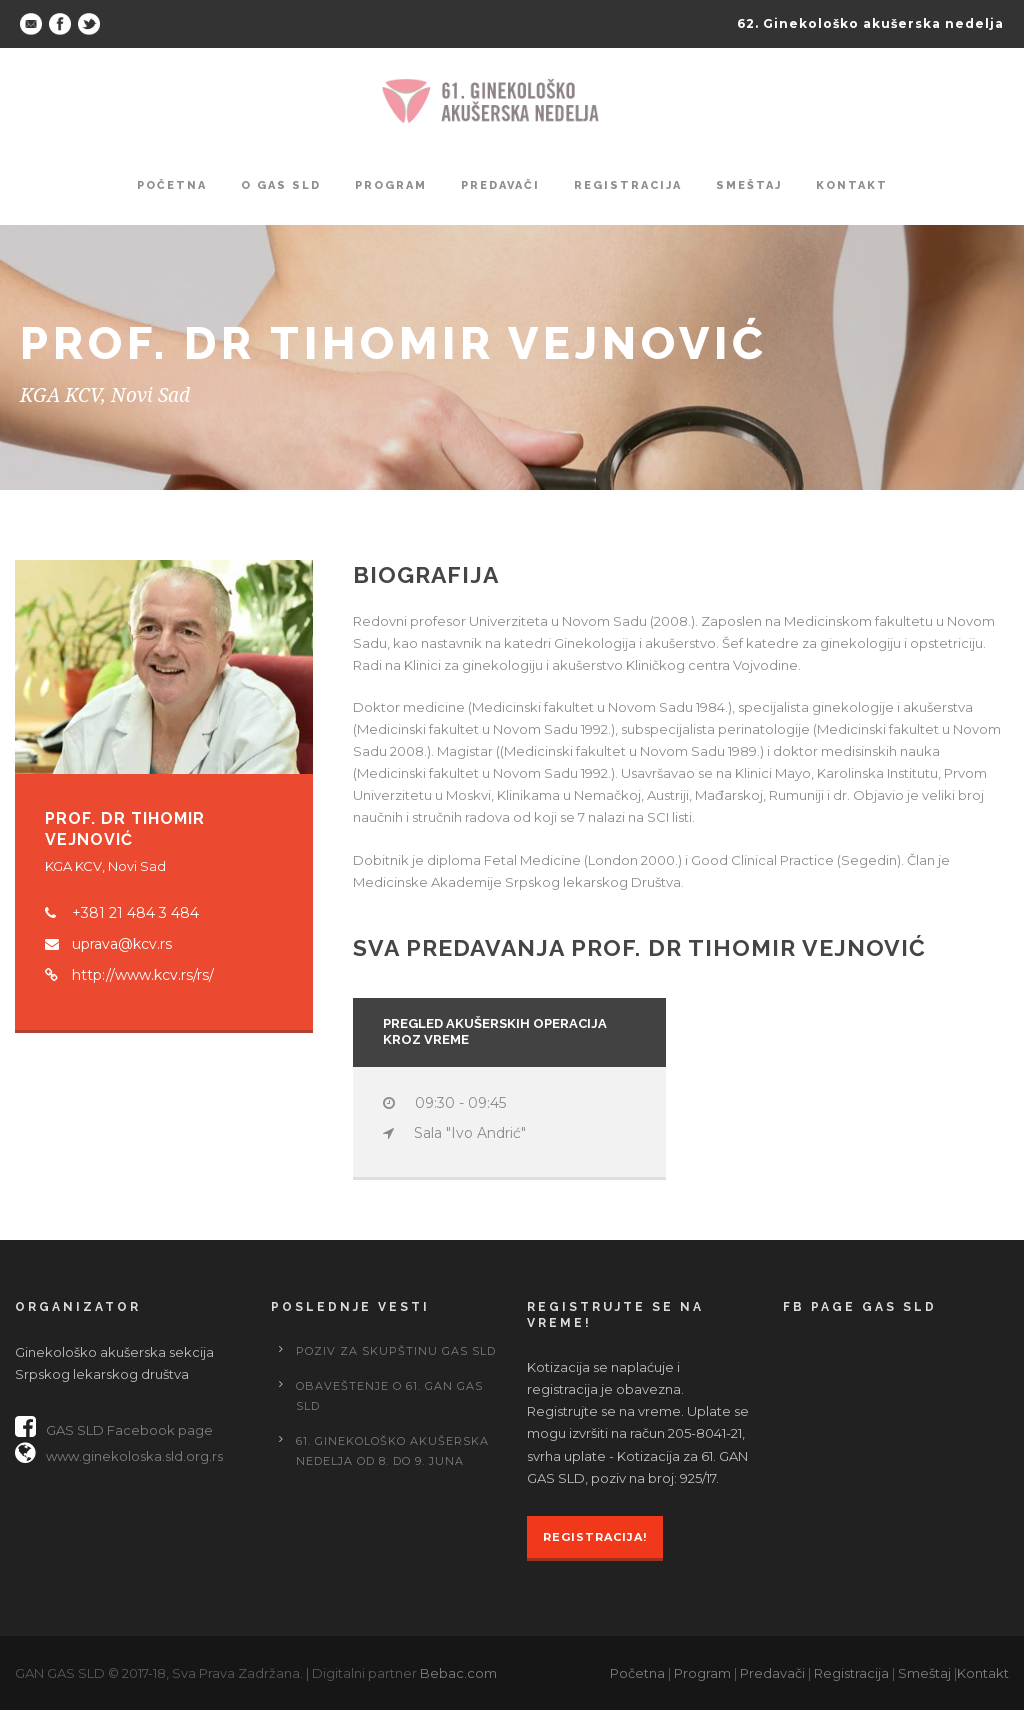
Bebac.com (458, 1673)
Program (391, 185)
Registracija (628, 185)
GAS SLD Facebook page (114, 1430)
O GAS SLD (281, 185)
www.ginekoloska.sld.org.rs (119, 1456)
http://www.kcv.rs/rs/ (143, 975)
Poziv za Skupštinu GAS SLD (396, 1351)
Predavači (500, 185)
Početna (172, 185)
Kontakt (852, 185)
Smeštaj (749, 185)
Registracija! (595, 1537)
